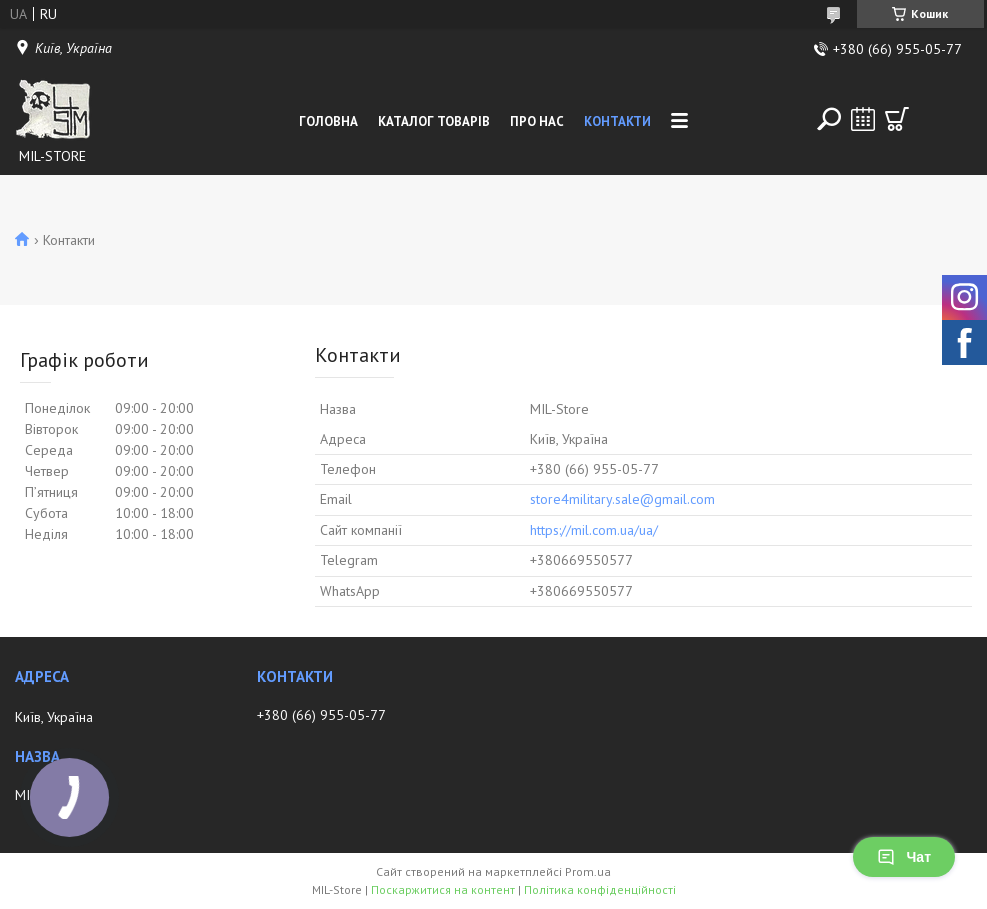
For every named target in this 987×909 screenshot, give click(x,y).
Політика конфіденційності (600, 889)
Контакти (617, 121)
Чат (904, 857)
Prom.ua (588, 871)
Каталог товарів (434, 121)
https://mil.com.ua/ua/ (594, 530)
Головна (328, 121)
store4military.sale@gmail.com (622, 499)
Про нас (537, 121)
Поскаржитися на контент (443, 889)
